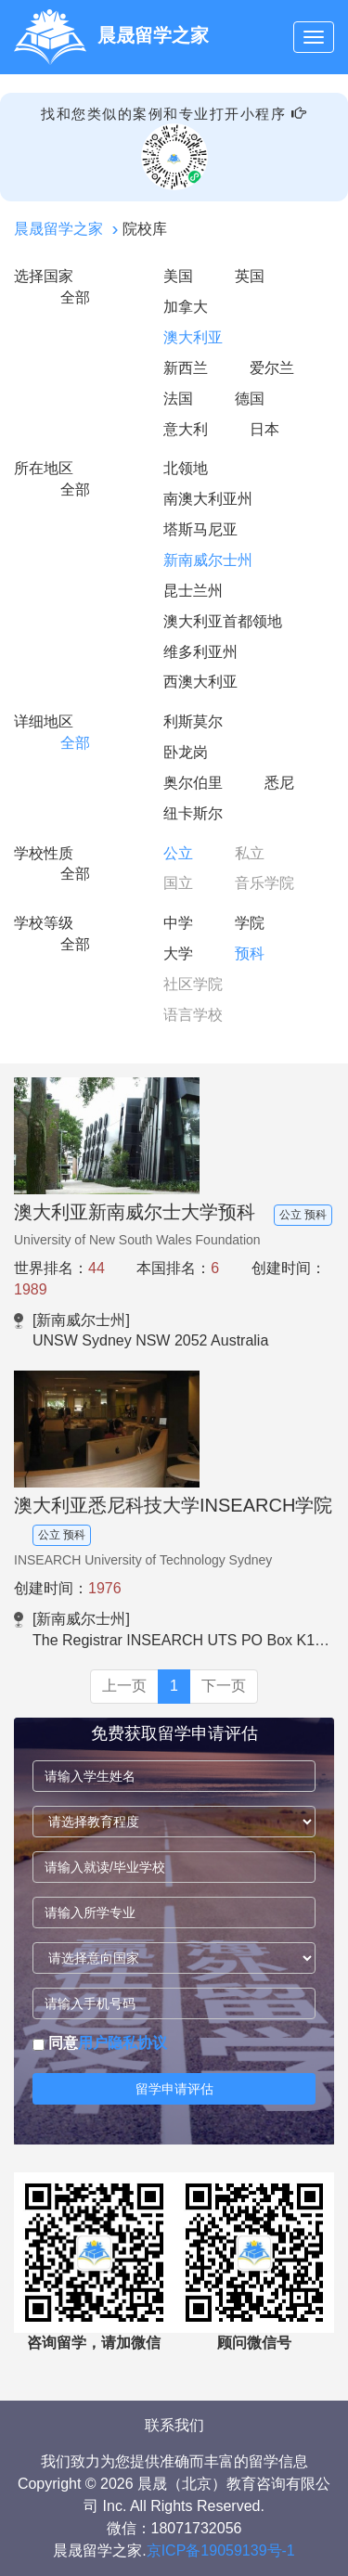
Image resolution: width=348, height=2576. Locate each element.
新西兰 (185, 368)
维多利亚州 (200, 652)
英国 (249, 276)
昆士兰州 (193, 591)
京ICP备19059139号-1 (221, 2550)
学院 (249, 923)
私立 (249, 853)
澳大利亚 (193, 337)
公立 (178, 853)
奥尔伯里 (193, 783)
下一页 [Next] (223, 1686)
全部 (75, 297)
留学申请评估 (174, 2088)
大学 (178, 953)
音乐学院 (264, 883)
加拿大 (185, 307)
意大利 (185, 429)
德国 (249, 398)
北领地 (185, 468)
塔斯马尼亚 (200, 529)
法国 (178, 398)
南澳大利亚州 (207, 499)
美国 (178, 276)
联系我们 (174, 2425)
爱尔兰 (272, 368)
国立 (178, 883)
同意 (99, 2043)
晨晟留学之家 (58, 229)
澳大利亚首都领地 (222, 621)
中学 (178, 923)
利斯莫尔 (193, 721)
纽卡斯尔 (193, 813)
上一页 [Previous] (124, 1686)
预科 (249, 953)
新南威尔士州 (207, 560)
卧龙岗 (185, 752)
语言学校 (193, 1015)
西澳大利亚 (200, 681)
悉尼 (279, 783)
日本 (264, 429)
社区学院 (193, 984)
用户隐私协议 (122, 2043)
